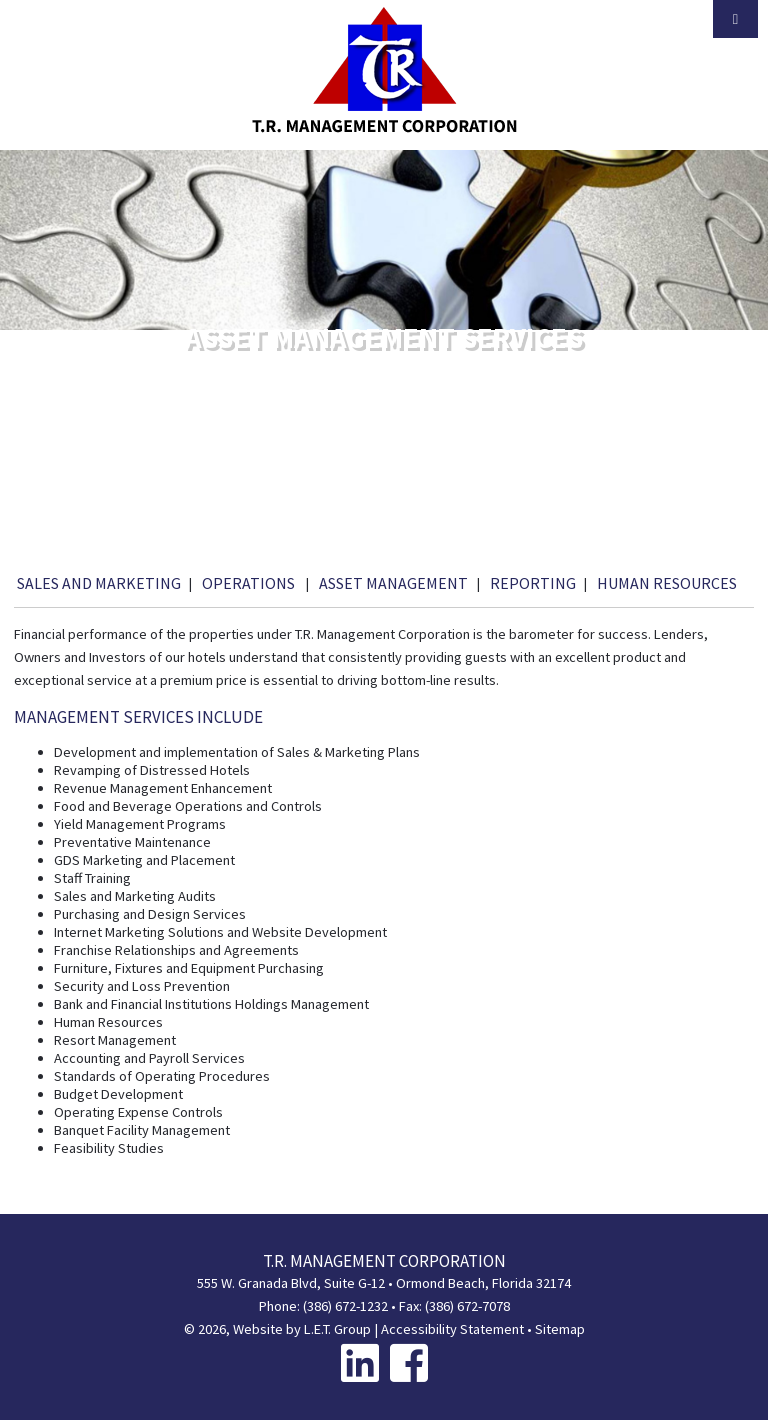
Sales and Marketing (99, 583)
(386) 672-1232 (345, 1306)
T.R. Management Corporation (384, 70)
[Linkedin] (360, 1362)
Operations (250, 583)
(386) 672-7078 (467, 1306)
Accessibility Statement (452, 1329)
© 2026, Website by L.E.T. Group (277, 1329)
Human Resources (667, 583)
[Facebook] (409, 1362)
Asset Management (393, 583)
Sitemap (560, 1329)
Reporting (533, 583)
